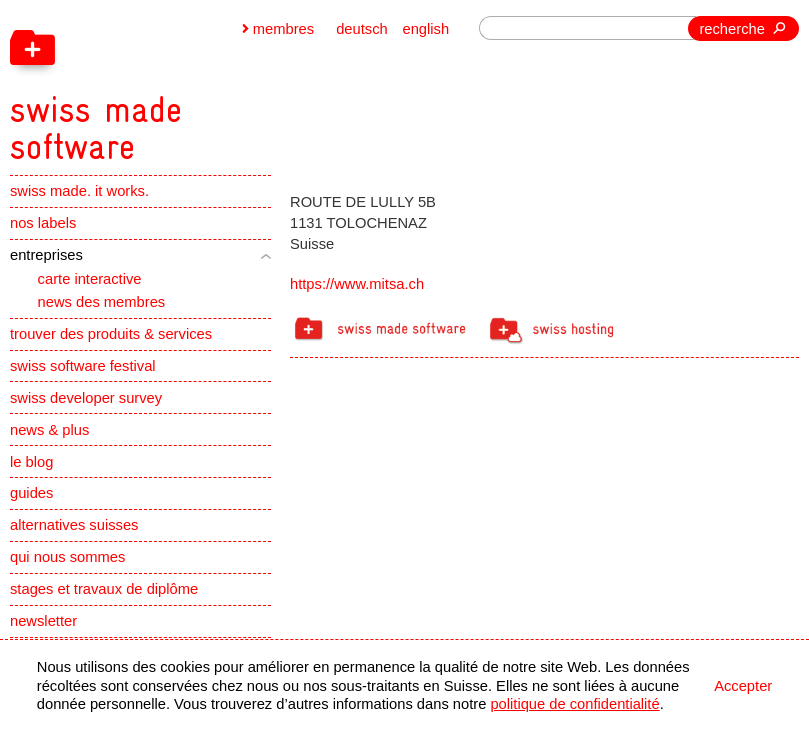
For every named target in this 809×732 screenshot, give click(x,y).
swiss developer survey (86, 398)
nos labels (43, 223)
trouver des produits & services (111, 334)
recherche (731, 29)
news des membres (102, 302)
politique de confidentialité (574, 704)
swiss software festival (83, 366)
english (425, 29)
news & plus (49, 430)
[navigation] (194, 83)
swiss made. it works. (79, 191)
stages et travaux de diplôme (104, 589)
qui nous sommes (67, 557)
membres (283, 29)
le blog (31, 462)
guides (31, 493)
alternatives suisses (74, 525)
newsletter (43, 621)
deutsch (362, 29)
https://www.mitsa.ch (357, 284)
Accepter (743, 686)
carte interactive (90, 279)
